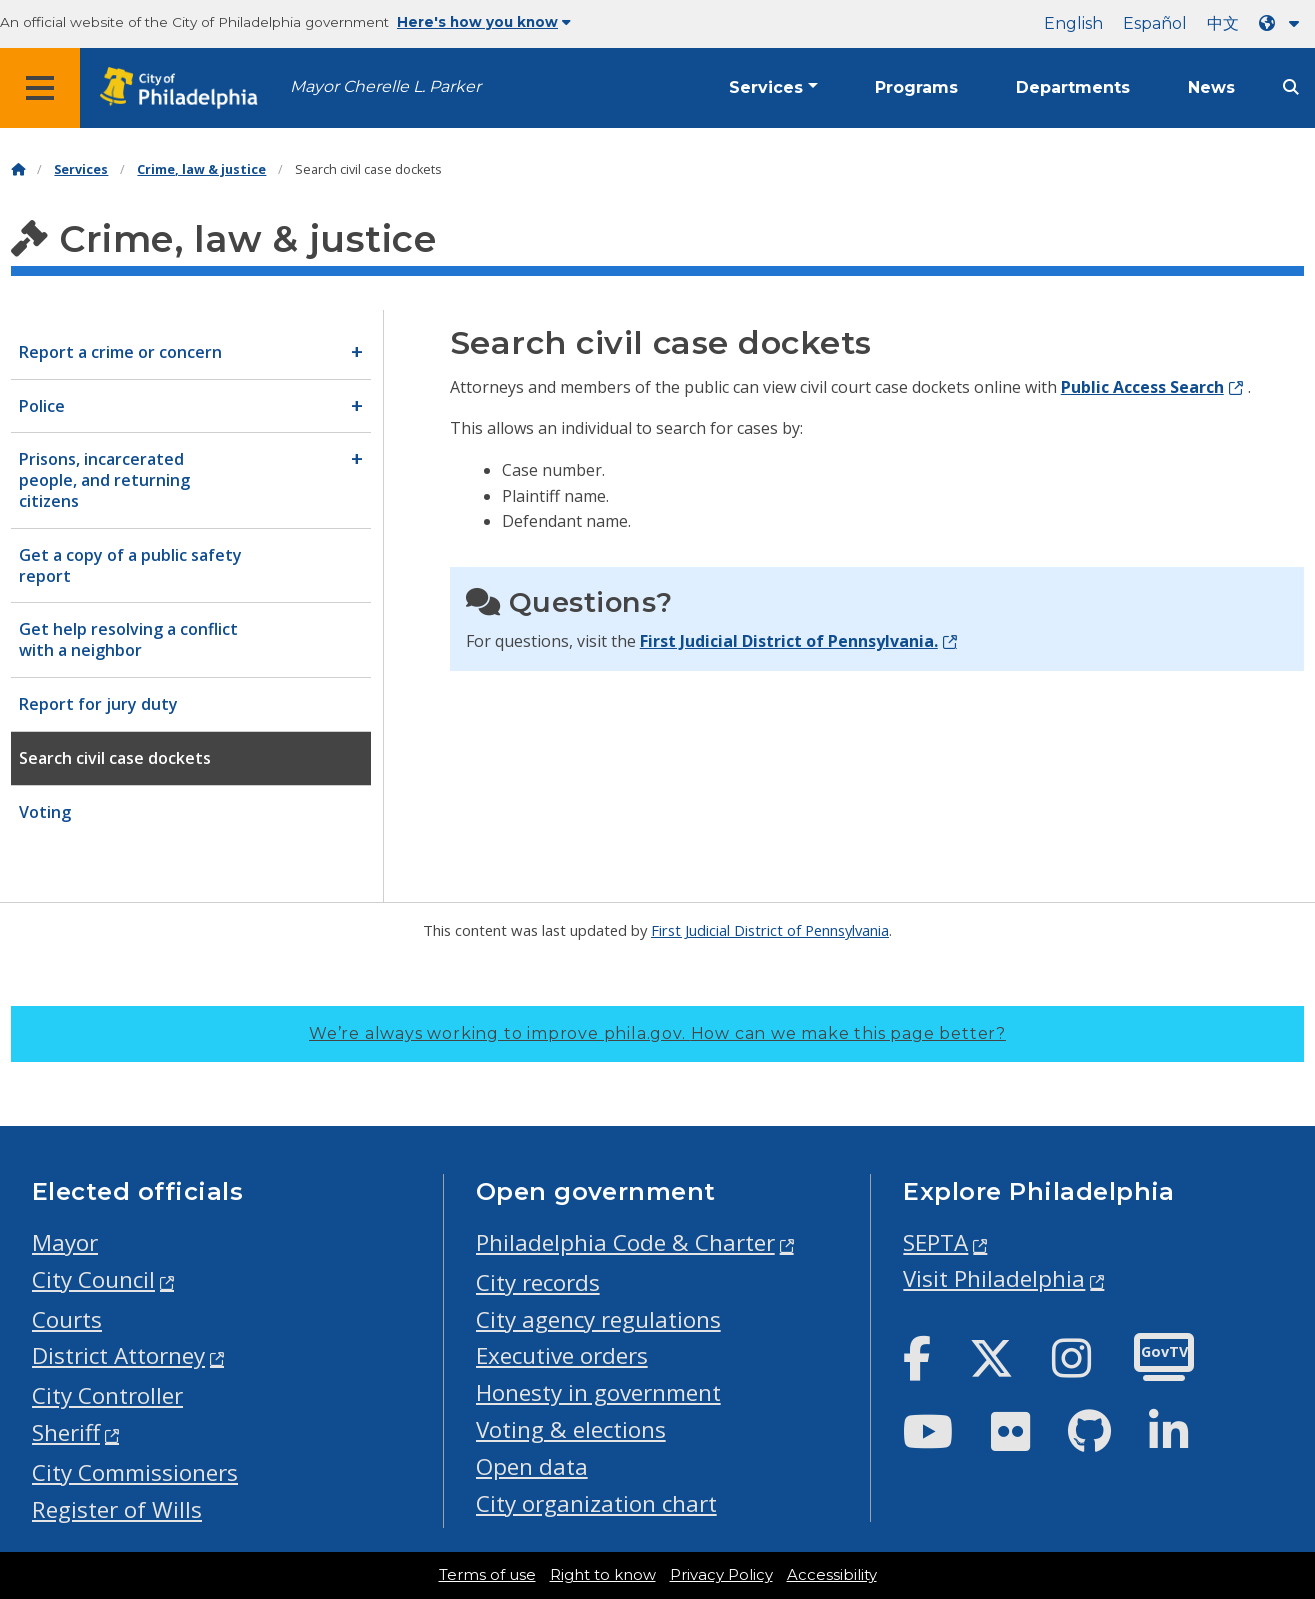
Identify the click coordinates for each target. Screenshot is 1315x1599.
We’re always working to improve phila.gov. (657, 1033)
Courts (67, 1319)
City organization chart (596, 1503)
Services (766, 87)
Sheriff (66, 1432)
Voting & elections (571, 1429)
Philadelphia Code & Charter (625, 1242)
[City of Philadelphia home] (185, 88)
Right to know (603, 1575)
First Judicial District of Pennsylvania (770, 930)
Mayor (65, 1242)
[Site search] (1291, 87)
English (1073, 23)
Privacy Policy (721, 1575)
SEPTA (935, 1242)
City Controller (107, 1395)
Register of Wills (117, 1509)
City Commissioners (135, 1472)
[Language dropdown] (1283, 23)
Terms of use (487, 1575)
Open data (532, 1466)
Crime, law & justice (201, 169)
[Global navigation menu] (40, 88)
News (1211, 87)
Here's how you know (484, 22)
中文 (1223, 23)
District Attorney (118, 1355)
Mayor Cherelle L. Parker (385, 86)
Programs (916, 87)
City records (538, 1282)
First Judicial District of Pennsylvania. (789, 641)
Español (1155, 23)
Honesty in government (598, 1392)
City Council (93, 1279)
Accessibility (832, 1575)
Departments (1073, 87)
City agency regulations (598, 1319)
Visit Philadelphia (994, 1278)
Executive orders (562, 1355)
